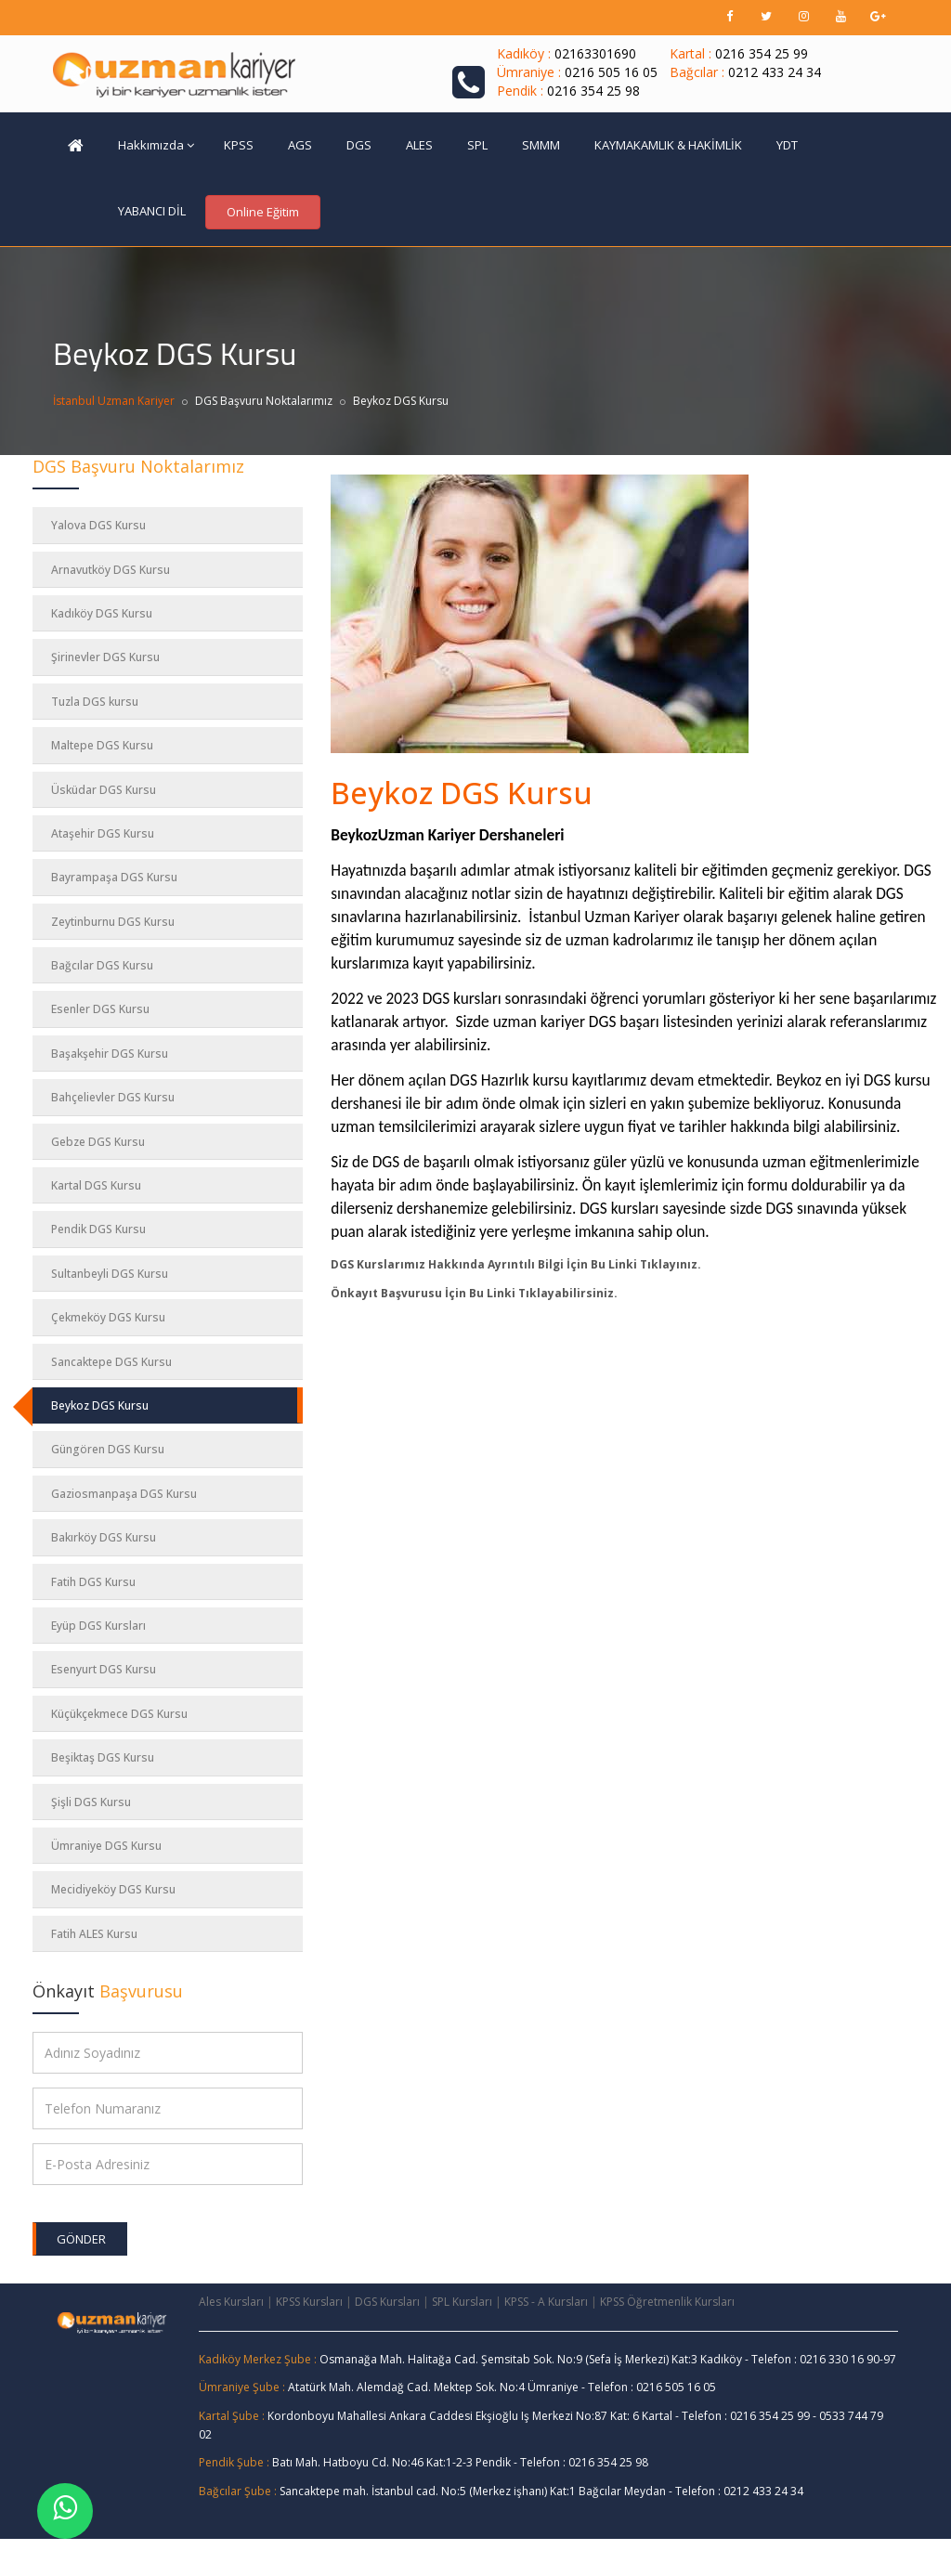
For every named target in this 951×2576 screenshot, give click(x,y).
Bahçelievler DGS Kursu (113, 1097)
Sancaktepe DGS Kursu (111, 1362)
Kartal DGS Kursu (96, 1185)
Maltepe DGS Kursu (102, 745)
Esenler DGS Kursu (100, 1009)
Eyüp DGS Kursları (98, 1625)
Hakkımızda (156, 145)
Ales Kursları (231, 2301)
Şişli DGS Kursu (91, 1802)
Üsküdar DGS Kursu (103, 790)
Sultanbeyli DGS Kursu (109, 1273)
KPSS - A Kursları (546, 2301)
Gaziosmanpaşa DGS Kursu (124, 1494)
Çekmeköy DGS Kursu (108, 1317)
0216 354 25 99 (761, 53)
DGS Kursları (387, 2301)
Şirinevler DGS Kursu (105, 657)
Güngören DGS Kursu (107, 1449)
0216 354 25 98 (593, 90)
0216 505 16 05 (611, 72)
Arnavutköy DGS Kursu (110, 570)
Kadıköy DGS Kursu (101, 613)
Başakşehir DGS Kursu (109, 1053)
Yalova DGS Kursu (98, 525)
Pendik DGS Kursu (98, 1229)
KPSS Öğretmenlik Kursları (667, 2301)
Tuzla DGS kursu (94, 701)
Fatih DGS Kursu (93, 1582)
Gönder (81, 2239)
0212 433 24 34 (774, 72)
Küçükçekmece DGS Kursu (119, 1714)
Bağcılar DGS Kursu (102, 965)
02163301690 (595, 53)
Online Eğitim (263, 211)
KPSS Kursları (309, 2301)
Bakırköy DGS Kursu (103, 1537)
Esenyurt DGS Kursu (103, 1669)
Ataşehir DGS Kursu (102, 833)
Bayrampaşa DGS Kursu (114, 877)
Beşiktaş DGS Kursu (102, 1757)
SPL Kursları (462, 2301)
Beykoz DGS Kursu (100, 1405)
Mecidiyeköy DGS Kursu (113, 1889)
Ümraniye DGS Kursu (106, 1846)
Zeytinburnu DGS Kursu (113, 922)
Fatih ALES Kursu (94, 1934)
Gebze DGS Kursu (98, 1142)
